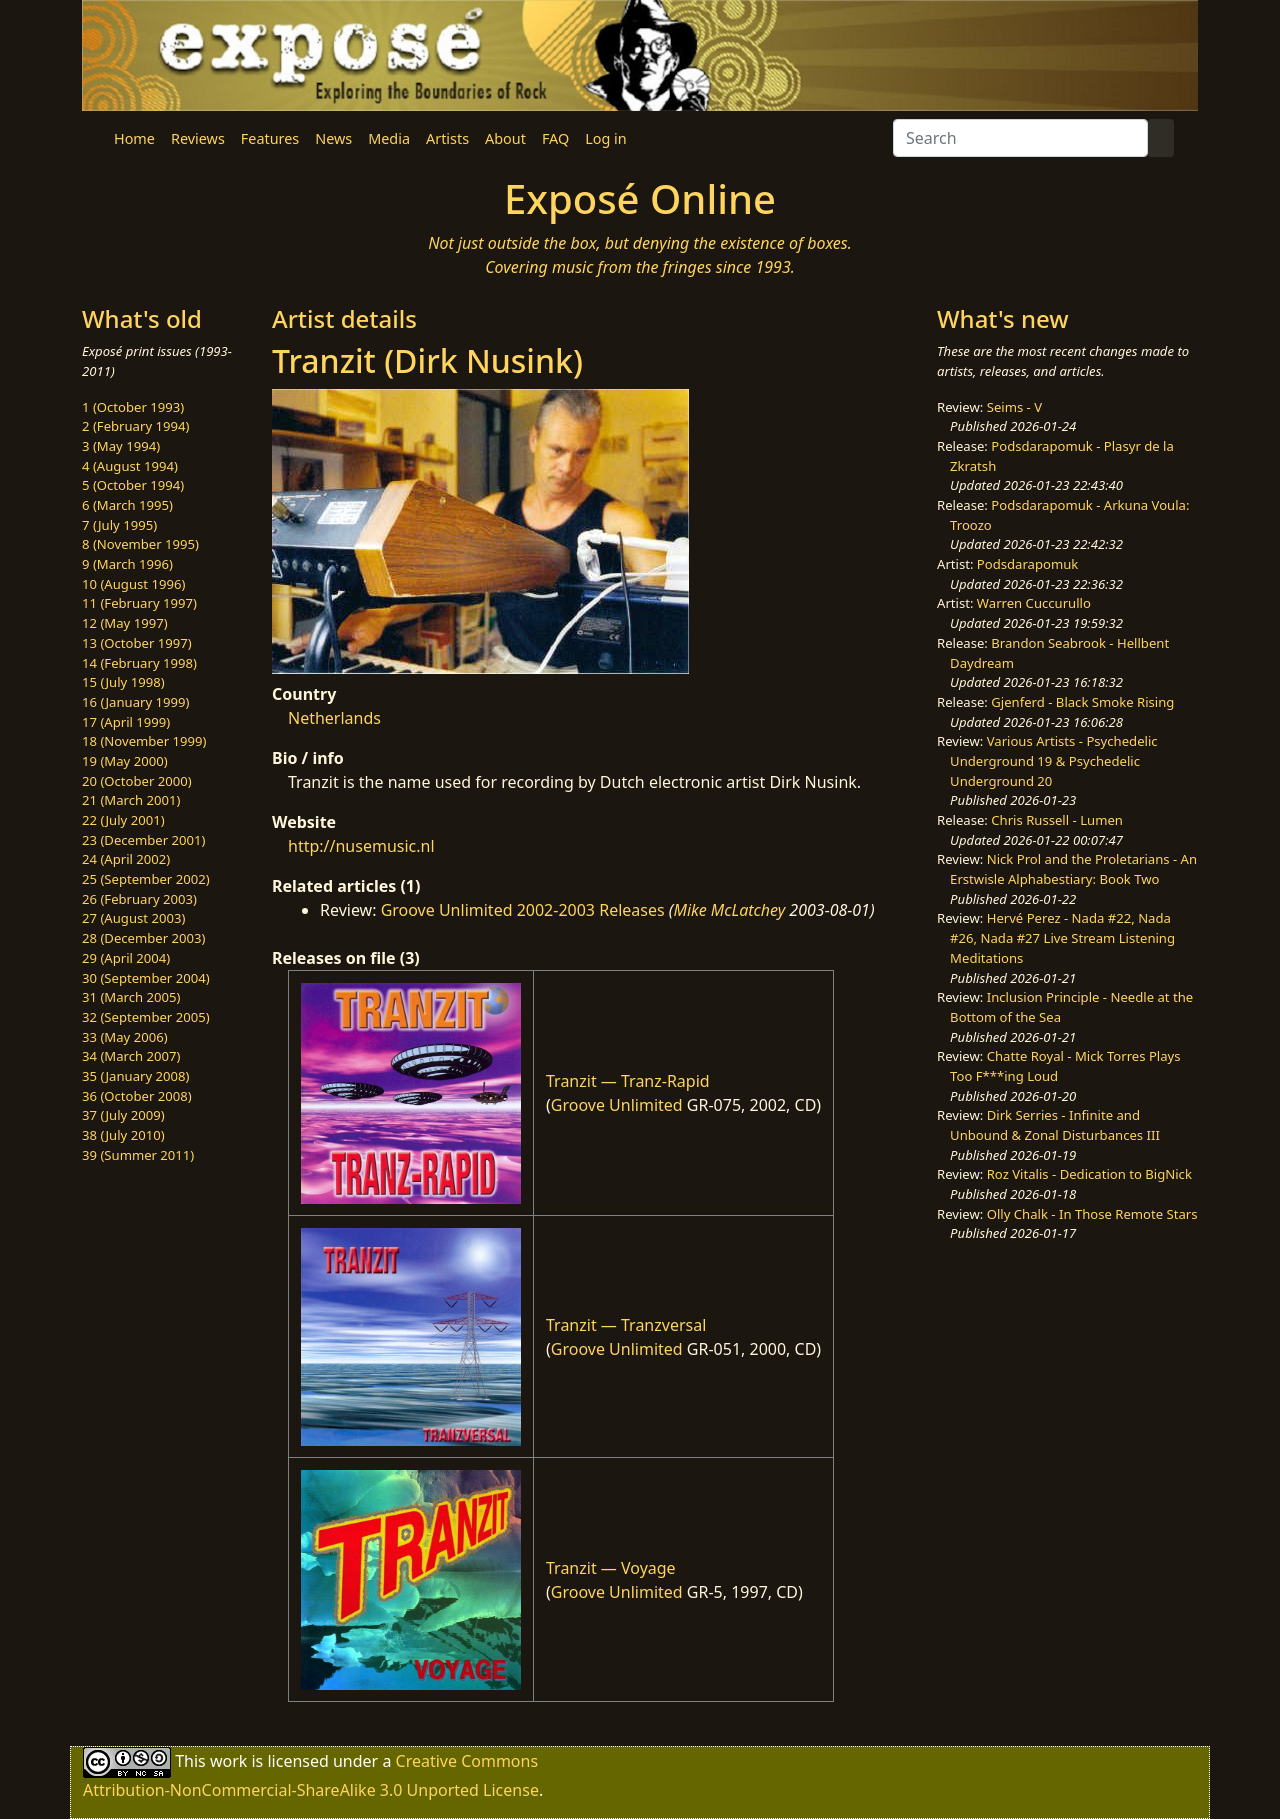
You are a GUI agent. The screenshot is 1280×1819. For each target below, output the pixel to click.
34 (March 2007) (131, 1056)
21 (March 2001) (131, 800)
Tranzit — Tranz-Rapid (628, 1081)
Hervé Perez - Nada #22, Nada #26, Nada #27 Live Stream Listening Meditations (1062, 937)
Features (270, 138)
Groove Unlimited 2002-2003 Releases (523, 910)
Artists (447, 138)
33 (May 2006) (125, 1037)
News (333, 138)
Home (134, 138)
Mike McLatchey (729, 910)
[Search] (1020, 138)
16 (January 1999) (135, 702)
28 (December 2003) (143, 938)
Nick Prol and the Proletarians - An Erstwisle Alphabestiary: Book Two (1073, 869)
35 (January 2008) (135, 1076)
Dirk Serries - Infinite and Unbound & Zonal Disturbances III (1055, 1125)
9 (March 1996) (127, 564)
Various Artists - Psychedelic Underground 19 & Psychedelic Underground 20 (1054, 760)
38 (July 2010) (123, 1135)
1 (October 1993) (133, 407)
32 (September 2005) (146, 1017)
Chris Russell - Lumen (1057, 820)
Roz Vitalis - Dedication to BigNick (1089, 1174)
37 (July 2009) (123, 1115)
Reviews (198, 138)
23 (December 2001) (143, 840)
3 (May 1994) (121, 446)
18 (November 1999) (144, 741)
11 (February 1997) (139, 603)
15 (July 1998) (123, 682)
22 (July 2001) (123, 820)
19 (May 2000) (125, 761)
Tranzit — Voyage (611, 1568)
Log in (605, 138)
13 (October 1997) (137, 643)
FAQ (555, 138)
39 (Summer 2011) (138, 1155)
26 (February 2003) (139, 899)
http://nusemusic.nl (361, 846)
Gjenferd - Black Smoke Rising (1082, 702)
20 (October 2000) (137, 781)
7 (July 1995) (119, 525)
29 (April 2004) (126, 958)
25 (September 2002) (146, 879)
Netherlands (334, 718)
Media (389, 138)
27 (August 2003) (133, 918)
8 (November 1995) (140, 544)
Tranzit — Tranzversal (626, 1325)
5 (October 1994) (133, 485)
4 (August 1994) (130, 466)
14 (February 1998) (139, 663)
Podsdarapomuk (1027, 564)
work (228, 1761)
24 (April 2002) (126, 859)
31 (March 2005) (131, 997)
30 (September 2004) (146, 978)
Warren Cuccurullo (1034, 603)
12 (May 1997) (125, 623)
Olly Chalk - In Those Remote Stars (1092, 1214)
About (505, 138)
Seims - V (1014, 407)
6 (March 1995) (127, 505)
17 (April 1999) (126, 722)
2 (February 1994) (135, 426)
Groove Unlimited (617, 1105)
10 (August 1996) (133, 584)
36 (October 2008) (137, 1096)
